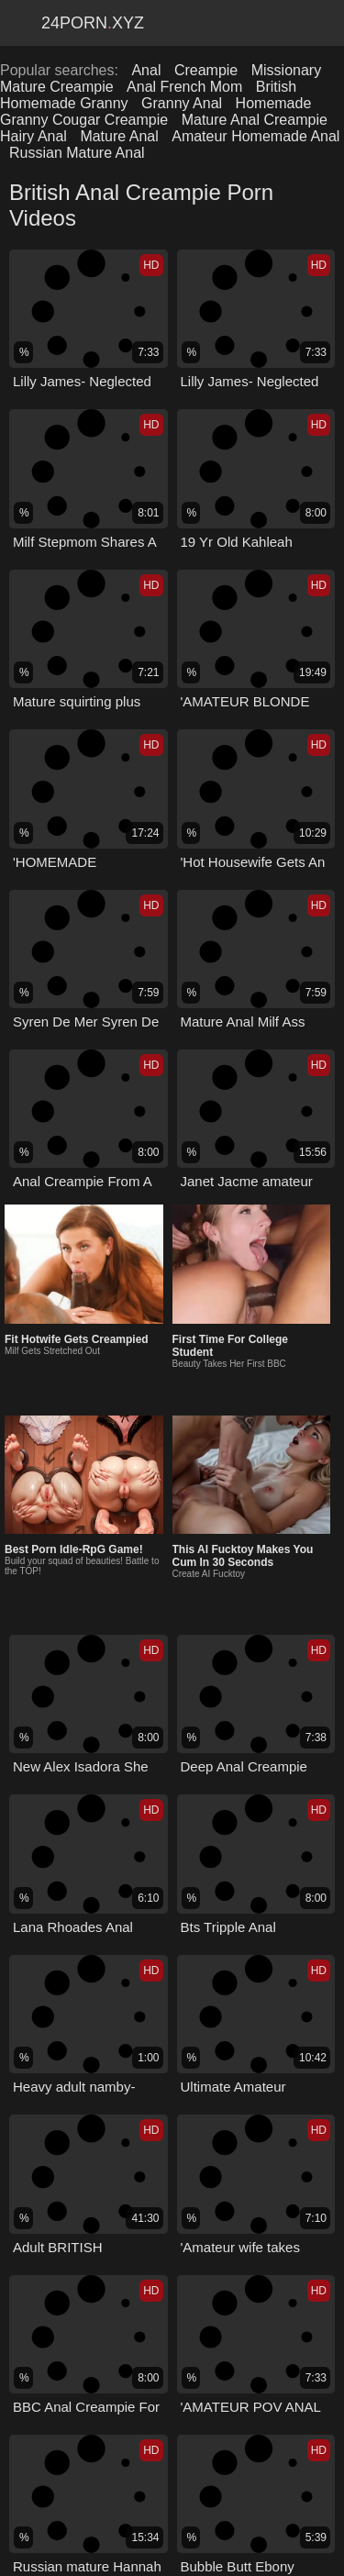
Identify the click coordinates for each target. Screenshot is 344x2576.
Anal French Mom (184, 86)
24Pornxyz (92, 23)
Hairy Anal (33, 136)
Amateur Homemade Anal (255, 136)
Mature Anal (119, 136)
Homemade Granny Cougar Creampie (155, 111)
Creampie (206, 70)
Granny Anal (181, 103)
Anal (146, 70)
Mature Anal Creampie (254, 120)
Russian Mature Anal (77, 153)
